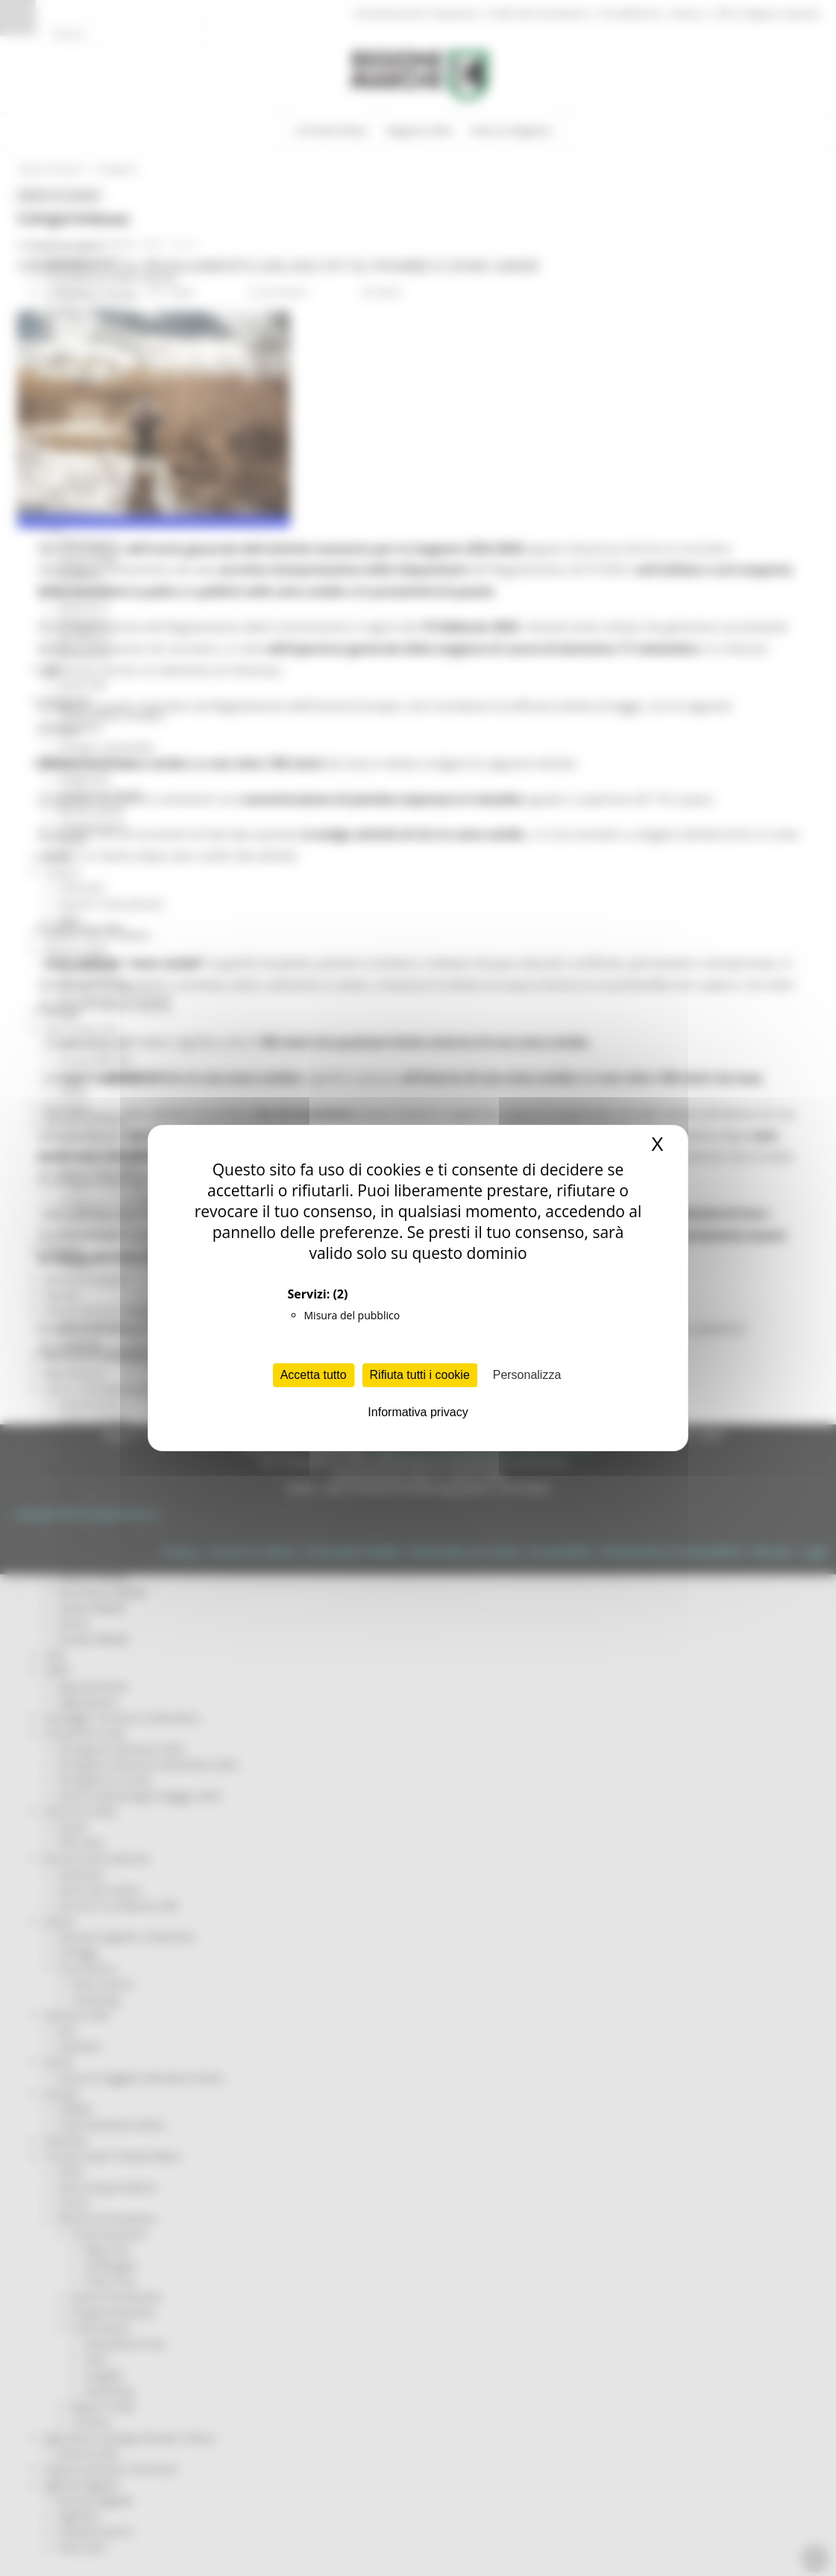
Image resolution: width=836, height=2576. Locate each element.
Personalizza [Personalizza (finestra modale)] (527, 1374)
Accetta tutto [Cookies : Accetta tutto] (313, 1374)
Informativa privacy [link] (418, 1412)
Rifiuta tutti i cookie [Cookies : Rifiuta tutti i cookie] (420, 1374)
